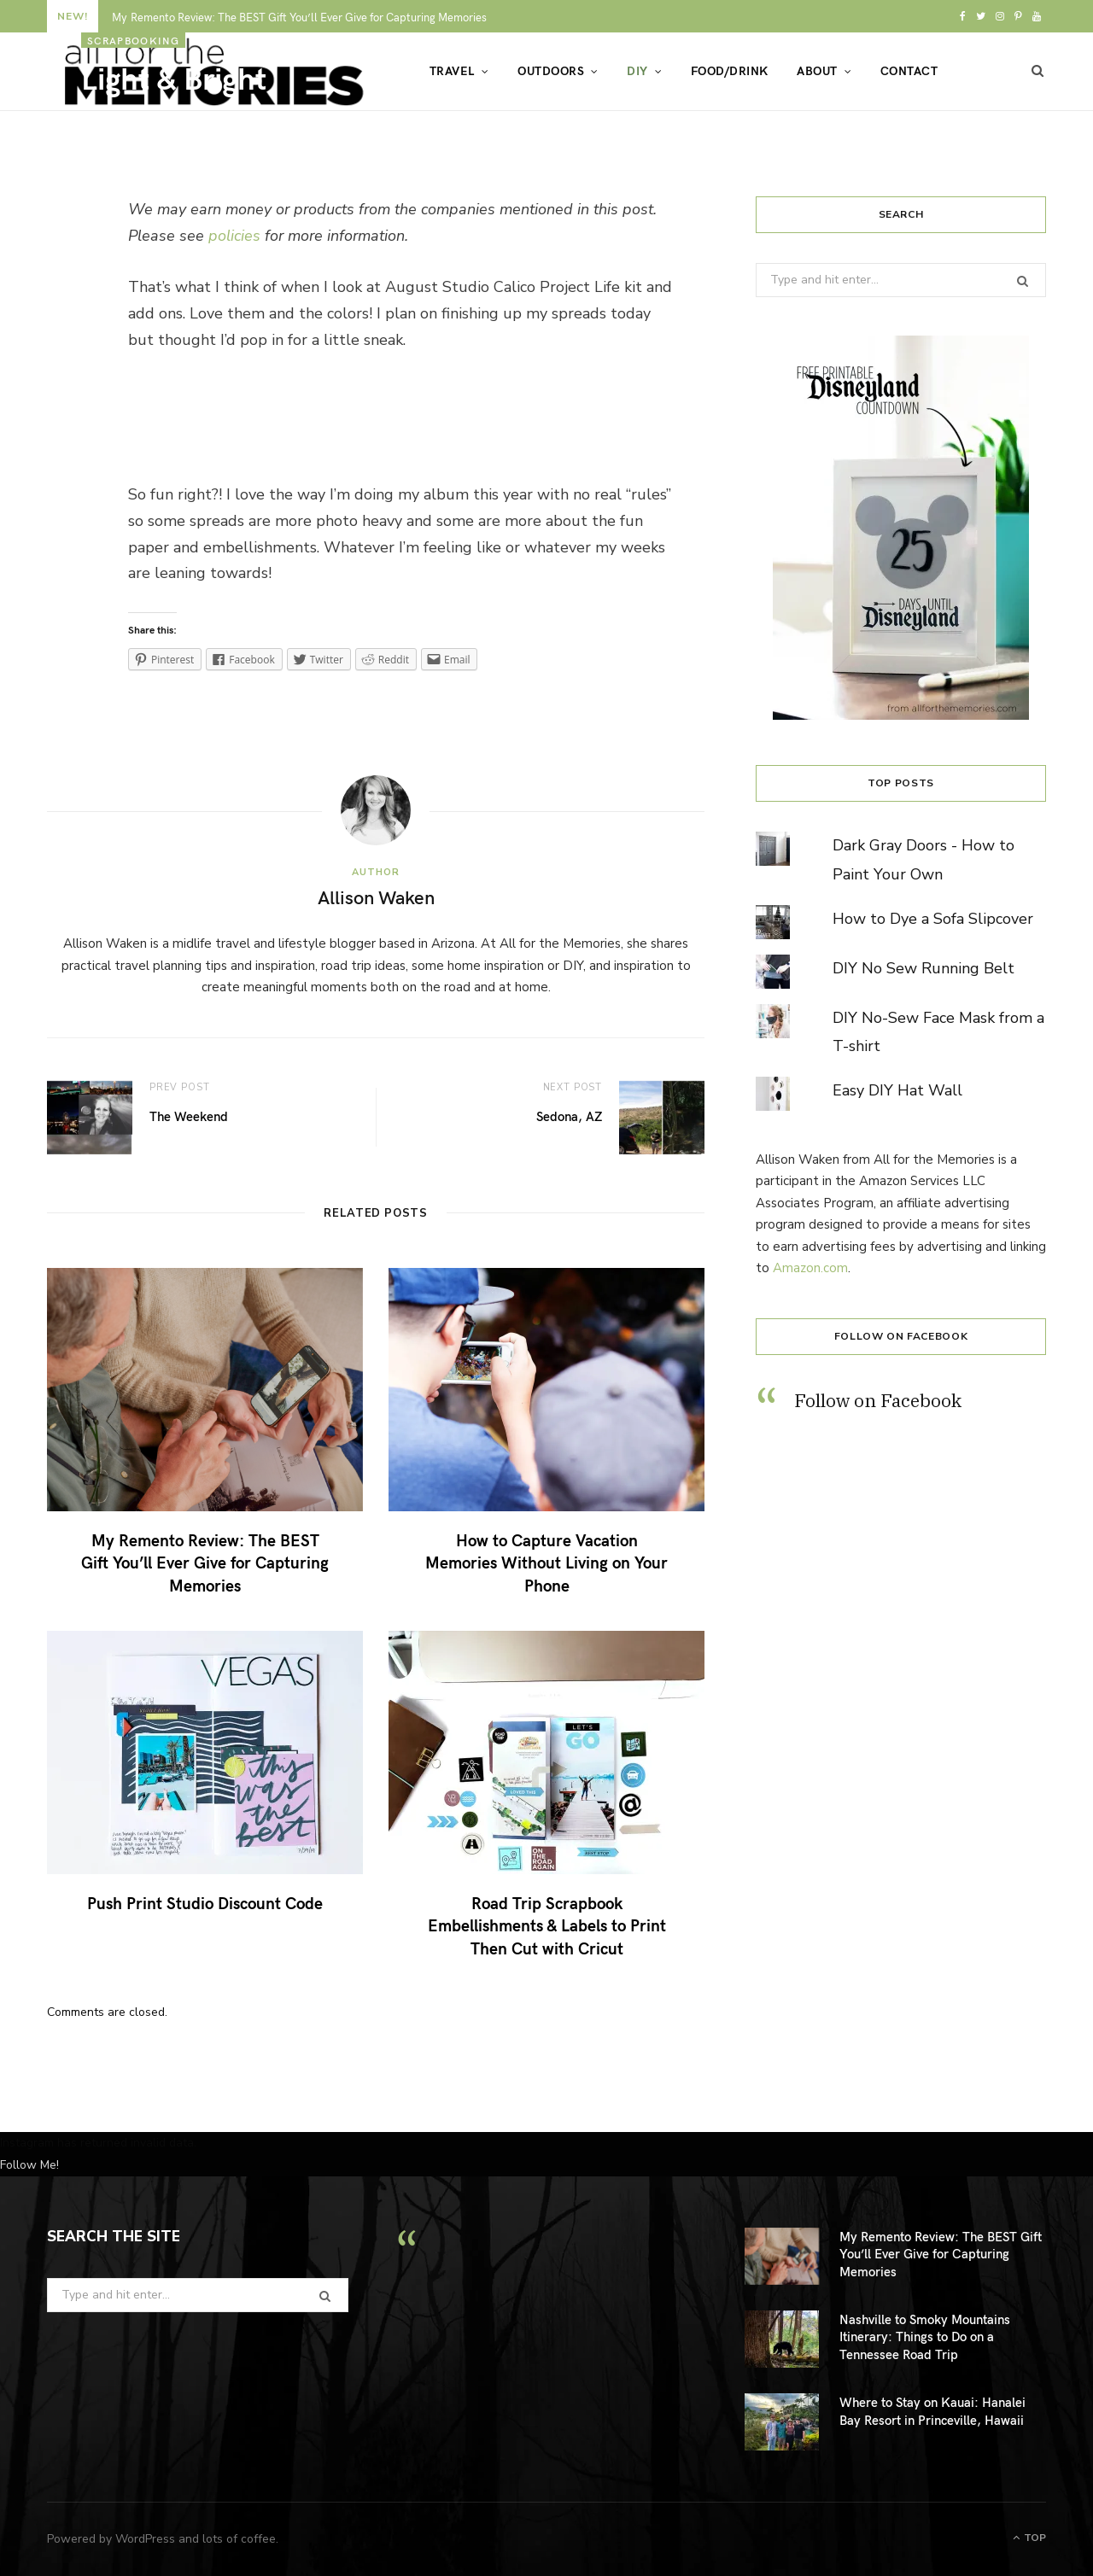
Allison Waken (150, 116)
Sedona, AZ (569, 1115)
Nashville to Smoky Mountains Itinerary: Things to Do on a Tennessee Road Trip (924, 2336)
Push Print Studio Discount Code (205, 1902)
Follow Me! (29, 2165)
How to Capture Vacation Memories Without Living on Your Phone (546, 1562)
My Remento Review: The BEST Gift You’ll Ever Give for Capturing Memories (205, 1562)
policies (234, 235)
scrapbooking (133, 40)
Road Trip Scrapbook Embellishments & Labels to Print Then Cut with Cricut (547, 1925)
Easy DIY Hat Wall (897, 1090)
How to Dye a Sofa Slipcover (933, 918)
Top (1029, 2537)
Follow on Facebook (901, 1336)
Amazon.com (810, 1267)
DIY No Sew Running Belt (923, 968)
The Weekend (188, 1115)
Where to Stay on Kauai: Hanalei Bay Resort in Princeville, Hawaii (932, 2410)
